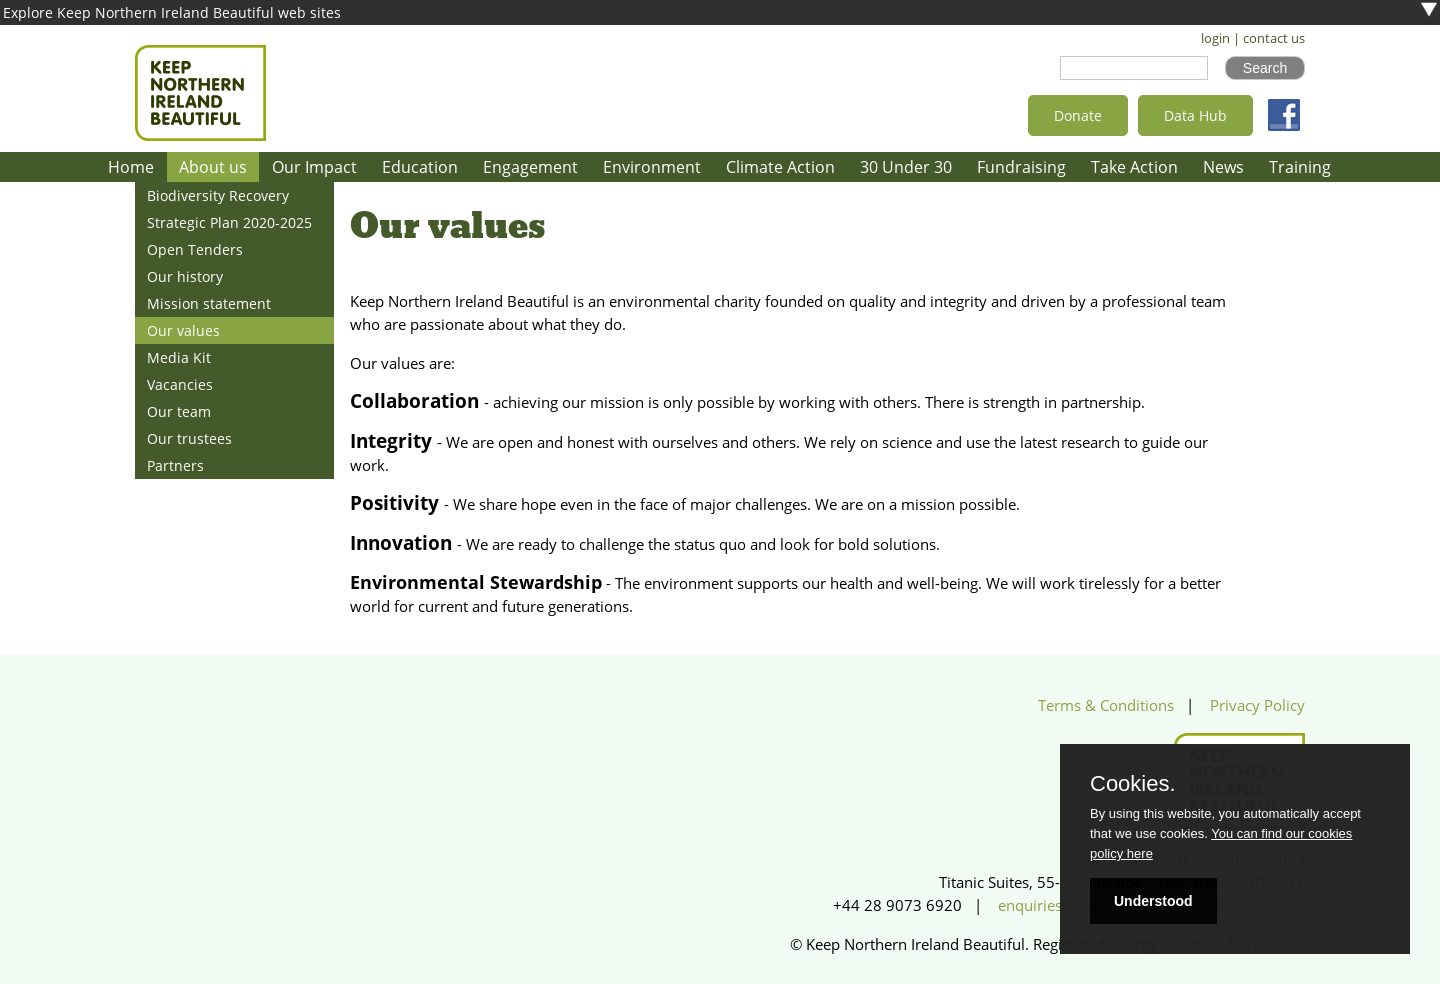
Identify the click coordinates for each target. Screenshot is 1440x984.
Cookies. (1133, 784)
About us (213, 167)
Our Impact (314, 167)
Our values (183, 330)
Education (420, 167)
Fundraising (1021, 167)
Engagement (530, 167)
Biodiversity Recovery (218, 195)
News (1223, 167)
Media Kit (179, 357)
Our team (179, 411)
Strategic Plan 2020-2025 (229, 222)
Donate (1078, 115)
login (1215, 38)
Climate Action (780, 167)
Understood (1153, 901)
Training (1300, 167)
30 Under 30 (906, 167)
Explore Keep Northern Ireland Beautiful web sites (172, 12)
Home (131, 167)
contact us (1274, 38)
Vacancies (180, 384)
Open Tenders (195, 249)
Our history (185, 276)
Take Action (1134, 167)
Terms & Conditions (1106, 705)
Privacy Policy (1257, 705)
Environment (652, 167)
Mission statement (209, 303)
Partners (175, 465)
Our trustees (189, 438)
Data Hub (1195, 115)
